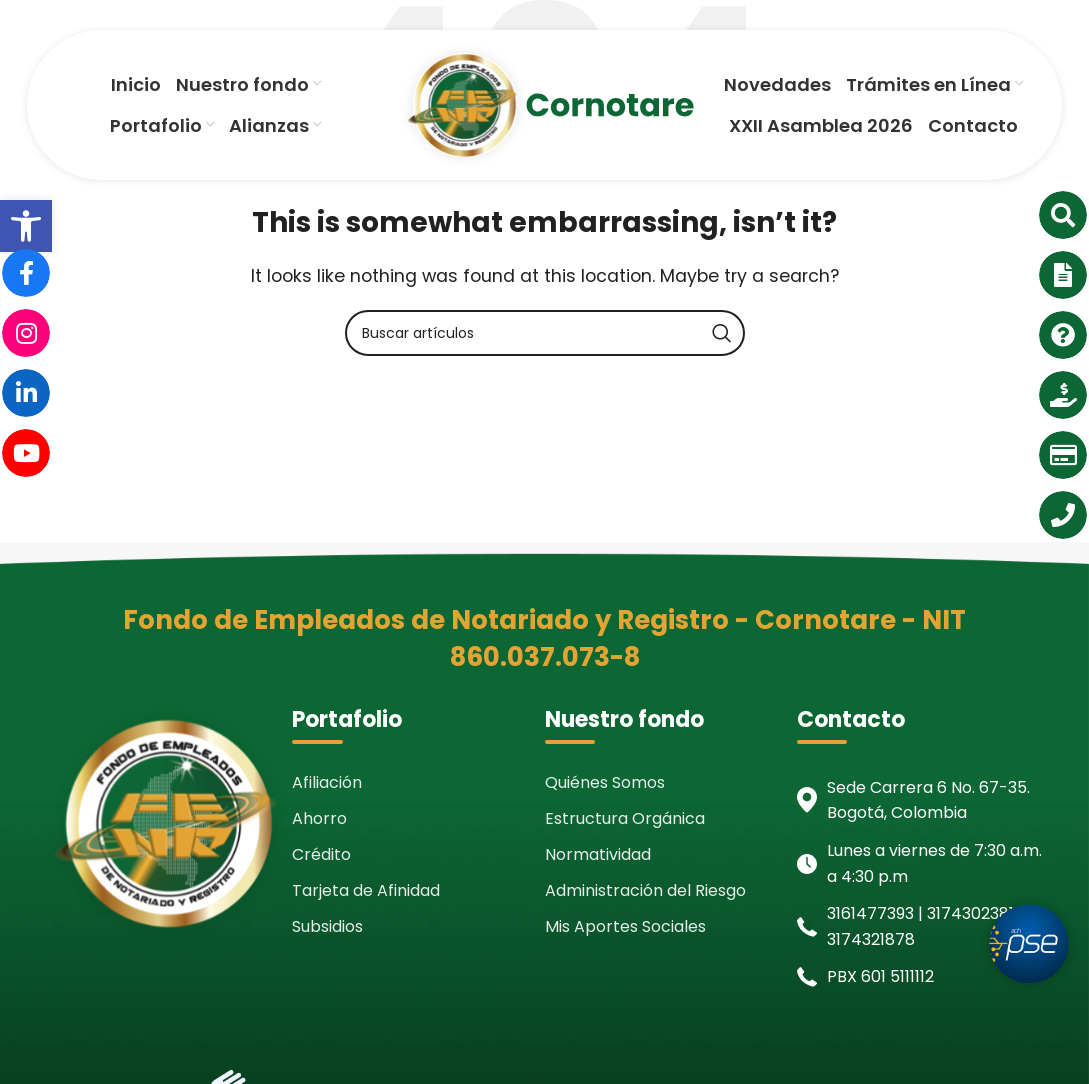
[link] (26, 226)
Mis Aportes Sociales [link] (625, 926)
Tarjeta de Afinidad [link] (366, 890)
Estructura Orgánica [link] (625, 818)
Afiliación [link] (327, 782)
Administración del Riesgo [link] (645, 890)
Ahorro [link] (319, 818)
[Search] (545, 333)
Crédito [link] (321, 854)
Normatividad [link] (598, 854)
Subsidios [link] (327, 926)
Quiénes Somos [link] (605, 782)
